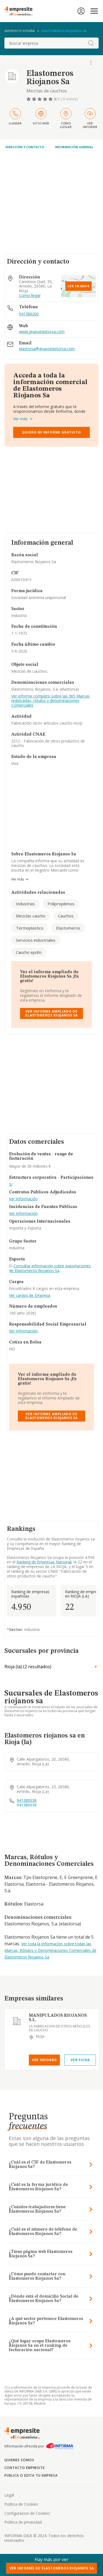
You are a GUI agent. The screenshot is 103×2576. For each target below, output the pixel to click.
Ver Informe (44, 2060)
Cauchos (66, 916)
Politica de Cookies (21, 2504)
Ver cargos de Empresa (29, 1295)
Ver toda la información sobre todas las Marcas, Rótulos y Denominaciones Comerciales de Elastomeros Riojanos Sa (50, 1950)
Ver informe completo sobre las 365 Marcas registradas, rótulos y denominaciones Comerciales (50, 701)
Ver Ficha (80, 2060)
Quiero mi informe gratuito (51, 432)
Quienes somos (19, 2460)
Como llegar (30, 295)
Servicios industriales (35, 940)
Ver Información (23, 1199)
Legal (9, 2495)
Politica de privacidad (23, 2522)
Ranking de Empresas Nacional (43, 1561)
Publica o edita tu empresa (31, 2475)
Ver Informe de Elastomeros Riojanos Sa (51, 2568)
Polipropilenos (61, 903)
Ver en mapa (79, 286)
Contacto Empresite (24, 2467)
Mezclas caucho (30, 916)
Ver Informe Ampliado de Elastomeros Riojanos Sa (51, 1013)
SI (10, 1184)
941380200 (29, 313)
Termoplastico (29, 928)
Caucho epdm (28, 952)
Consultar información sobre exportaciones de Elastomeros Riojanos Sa (50, 1268)
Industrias (25, 903)
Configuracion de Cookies (27, 2513)
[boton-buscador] (91, 43)
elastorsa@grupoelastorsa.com (47, 349)
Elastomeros (68, 928)
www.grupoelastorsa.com (42, 331)
